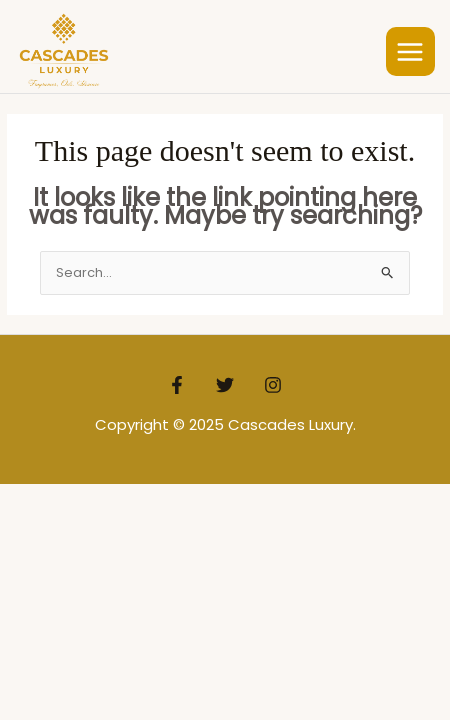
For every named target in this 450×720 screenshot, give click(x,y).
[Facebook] (177, 385)
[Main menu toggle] (411, 52)
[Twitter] (225, 385)
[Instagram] (273, 385)
